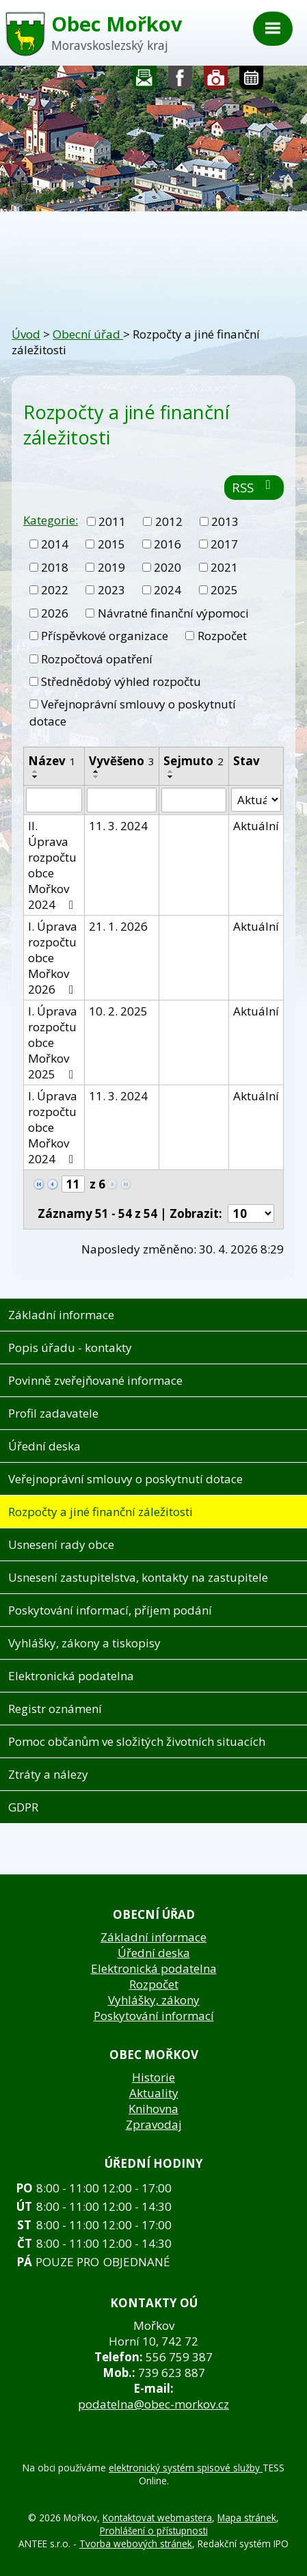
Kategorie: (50, 520)
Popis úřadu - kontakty (70, 1347)
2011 (112, 521)
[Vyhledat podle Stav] (256, 800)
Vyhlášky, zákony (154, 2000)
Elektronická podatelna (71, 1676)
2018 (54, 567)
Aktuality (153, 2093)
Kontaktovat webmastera (157, 2517)
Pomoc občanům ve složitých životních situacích (136, 1741)
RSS (254, 487)
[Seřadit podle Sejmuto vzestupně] (170, 771)
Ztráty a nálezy (48, 1774)
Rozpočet (222, 635)
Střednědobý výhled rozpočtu (121, 681)
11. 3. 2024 (118, 826)
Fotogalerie (216, 81)
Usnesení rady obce (61, 1544)
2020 (167, 567)
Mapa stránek (246, 2517)
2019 (111, 567)
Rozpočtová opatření (96, 659)
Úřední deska (44, 1446)
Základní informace (61, 1315)
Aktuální (256, 826)
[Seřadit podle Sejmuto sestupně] (170, 777)
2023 (111, 590)
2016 (167, 544)
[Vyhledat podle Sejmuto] (193, 800)
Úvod (26, 334)
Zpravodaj (154, 2124)
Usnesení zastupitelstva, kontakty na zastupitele (138, 1577)
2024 (167, 590)
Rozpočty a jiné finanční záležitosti (100, 1511)
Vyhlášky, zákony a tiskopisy (84, 1643)
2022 (54, 590)
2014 (54, 544)
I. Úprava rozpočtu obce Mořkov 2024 (53, 1127)
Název (52, 761)
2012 (169, 521)
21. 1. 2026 (118, 926)
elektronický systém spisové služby (186, 2467)
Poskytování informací (154, 2015)
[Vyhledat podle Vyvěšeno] (122, 800)
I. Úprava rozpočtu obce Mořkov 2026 (53, 957)
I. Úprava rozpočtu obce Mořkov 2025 (53, 1042)
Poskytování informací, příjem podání (110, 1610)
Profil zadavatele (53, 1413)
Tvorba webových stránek (135, 2543)
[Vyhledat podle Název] (54, 800)
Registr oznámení (55, 1708)
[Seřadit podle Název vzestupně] (35, 771)
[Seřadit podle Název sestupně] (35, 777)
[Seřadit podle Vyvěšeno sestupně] (96, 777)
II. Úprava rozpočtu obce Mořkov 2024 (53, 865)
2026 (54, 613)
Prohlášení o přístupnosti (154, 2530)
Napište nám (144, 81)
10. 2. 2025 (118, 1011)
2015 (111, 544)
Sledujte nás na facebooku (180, 81)
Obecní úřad (88, 334)
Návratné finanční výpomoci (173, 613)
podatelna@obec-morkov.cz (153, 2404)
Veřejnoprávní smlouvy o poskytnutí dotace (125, 1479)
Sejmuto (193, 761)
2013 (225, 521)
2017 (224, 544)
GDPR (23, 1807)
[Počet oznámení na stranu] (251, 1213)
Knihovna (153, 2108)
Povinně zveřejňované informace (95, 1380)
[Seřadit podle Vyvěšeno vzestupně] (96, 771)
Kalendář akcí (251, 81)
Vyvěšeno (122, 761)
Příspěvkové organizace (104, 635)
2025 (224, 590)
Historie (153, 2077)
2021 (224, 567)
